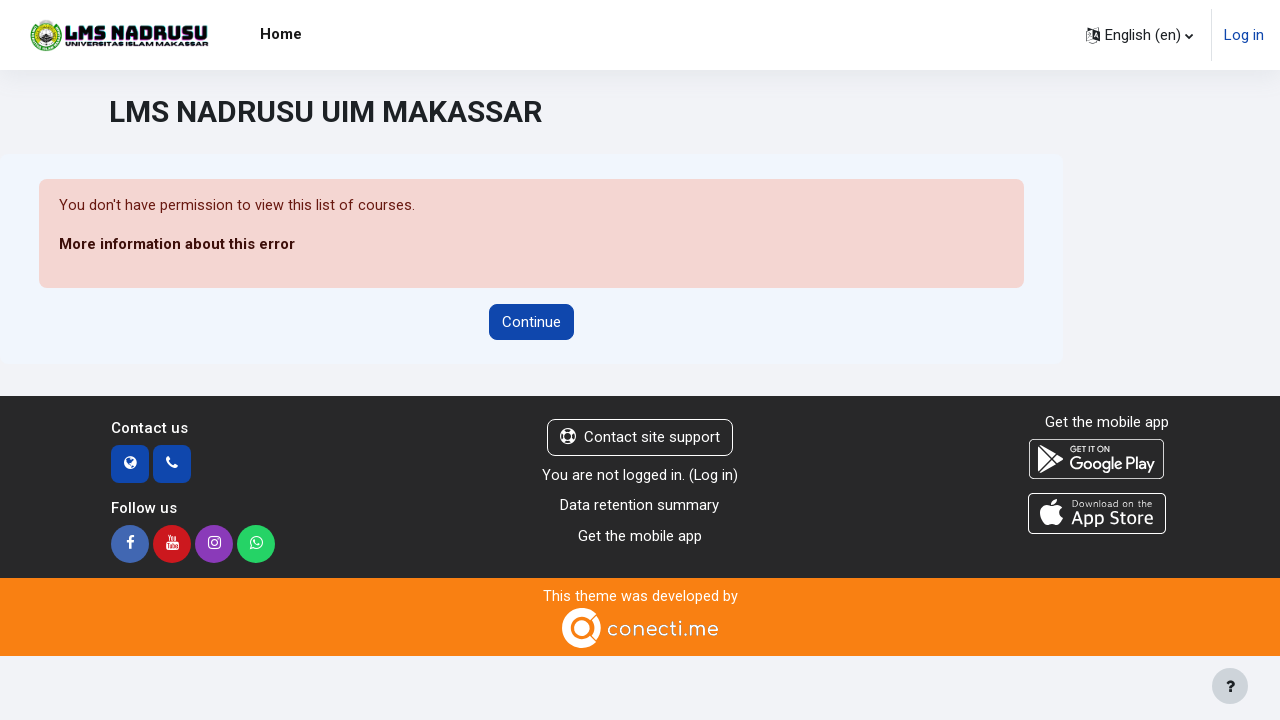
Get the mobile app (640, 536)
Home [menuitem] (281, 34)
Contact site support (640, 438)
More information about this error (177, 245)
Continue (531, 322)
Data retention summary (639, 506)
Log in (1244, 35)
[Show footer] (1230, 686)
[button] (1139, 35)
